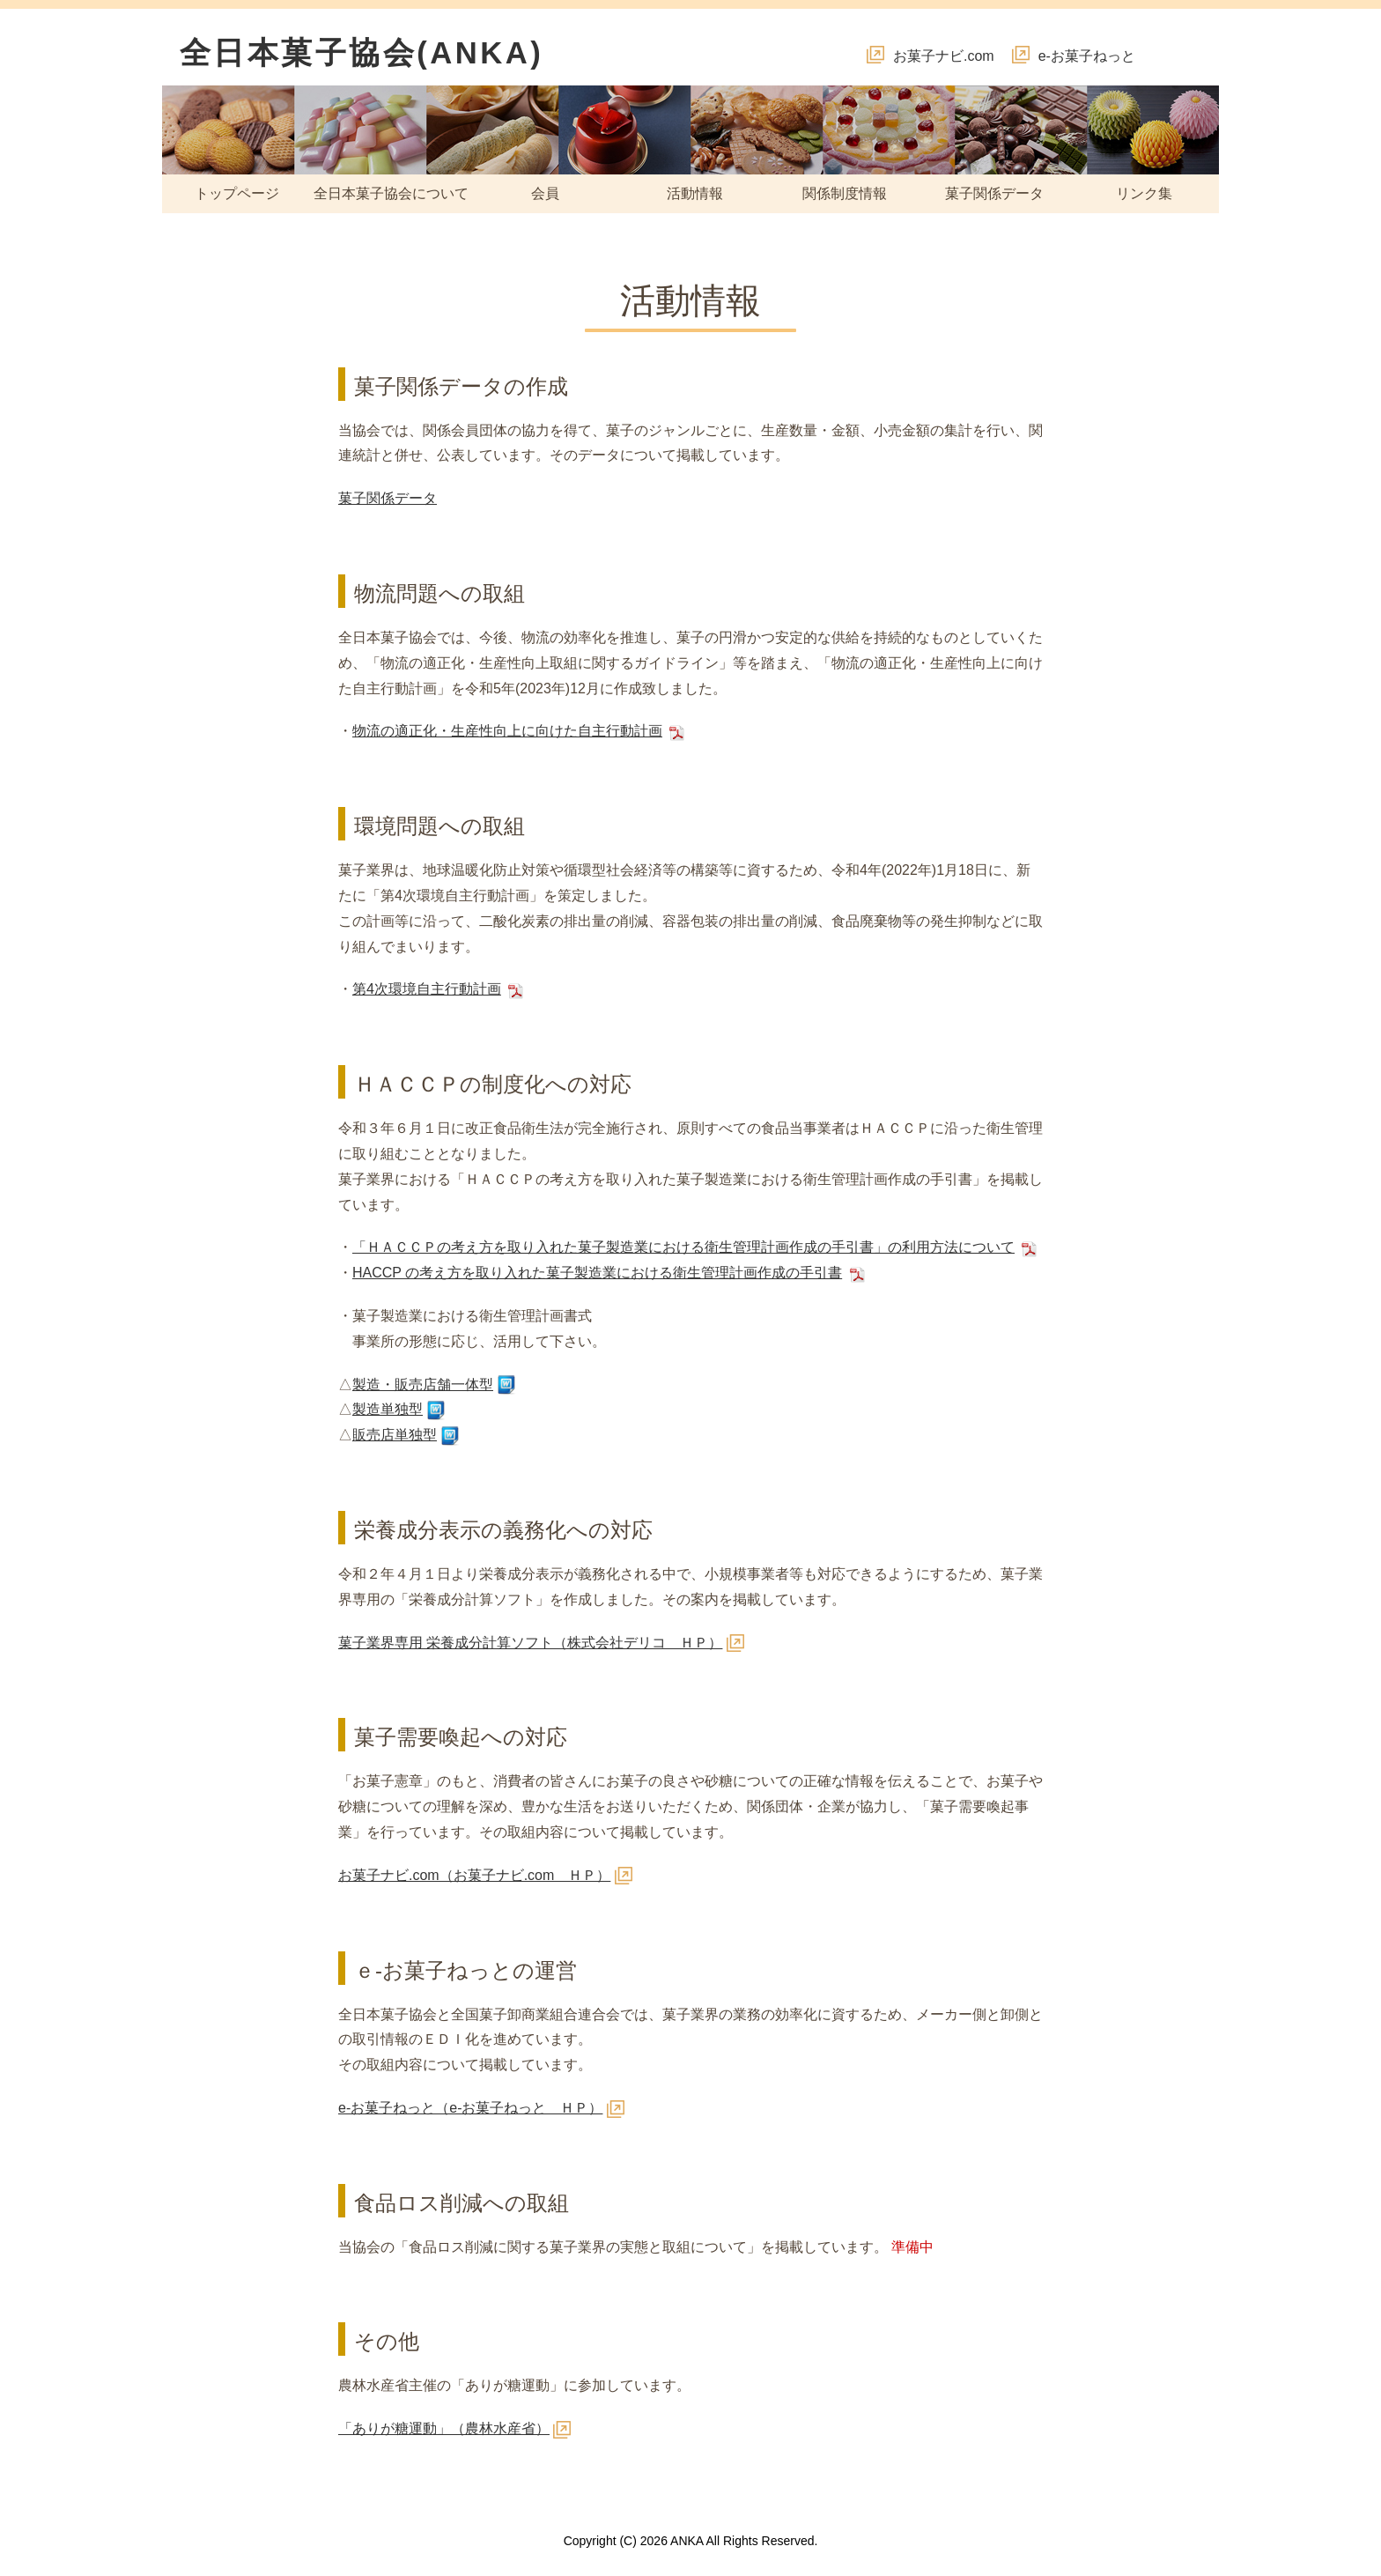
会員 (545, 193)
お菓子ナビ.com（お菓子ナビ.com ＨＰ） (474, 1875)
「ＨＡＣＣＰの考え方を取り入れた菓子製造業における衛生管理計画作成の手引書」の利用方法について (683, 1247)
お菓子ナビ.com (943, 55)
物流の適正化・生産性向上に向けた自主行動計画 (507, 730)
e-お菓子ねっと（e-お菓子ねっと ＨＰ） (470, 2107)
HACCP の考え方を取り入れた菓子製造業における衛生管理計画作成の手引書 (597, 1272)
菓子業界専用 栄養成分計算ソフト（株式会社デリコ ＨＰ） (530, 1642)
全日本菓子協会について (391, 193)
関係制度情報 (844, 193)
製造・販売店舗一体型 (422, 1384)
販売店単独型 (394, 1434)
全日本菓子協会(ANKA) (361, 53)
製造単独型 (387, 1409)
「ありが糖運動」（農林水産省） (444, 2428)
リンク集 (1144, 193)
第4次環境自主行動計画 (426, 988)
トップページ (237, 193)
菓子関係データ (994, 193)
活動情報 (695, 193)
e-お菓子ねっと (1086, 55)
